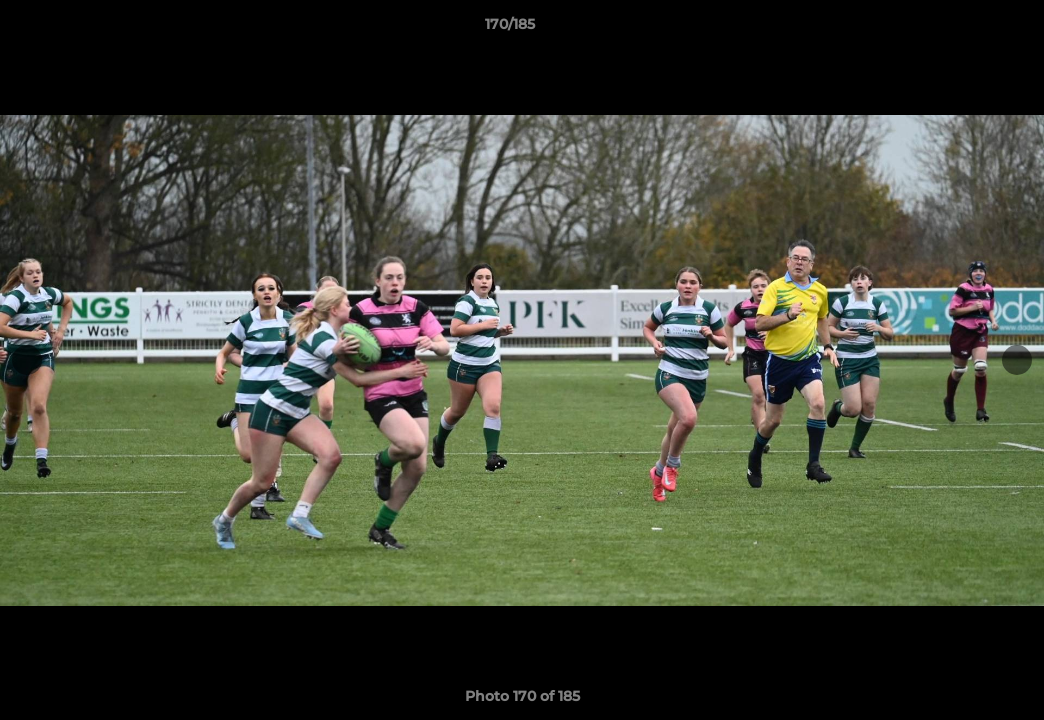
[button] (960, 29)
